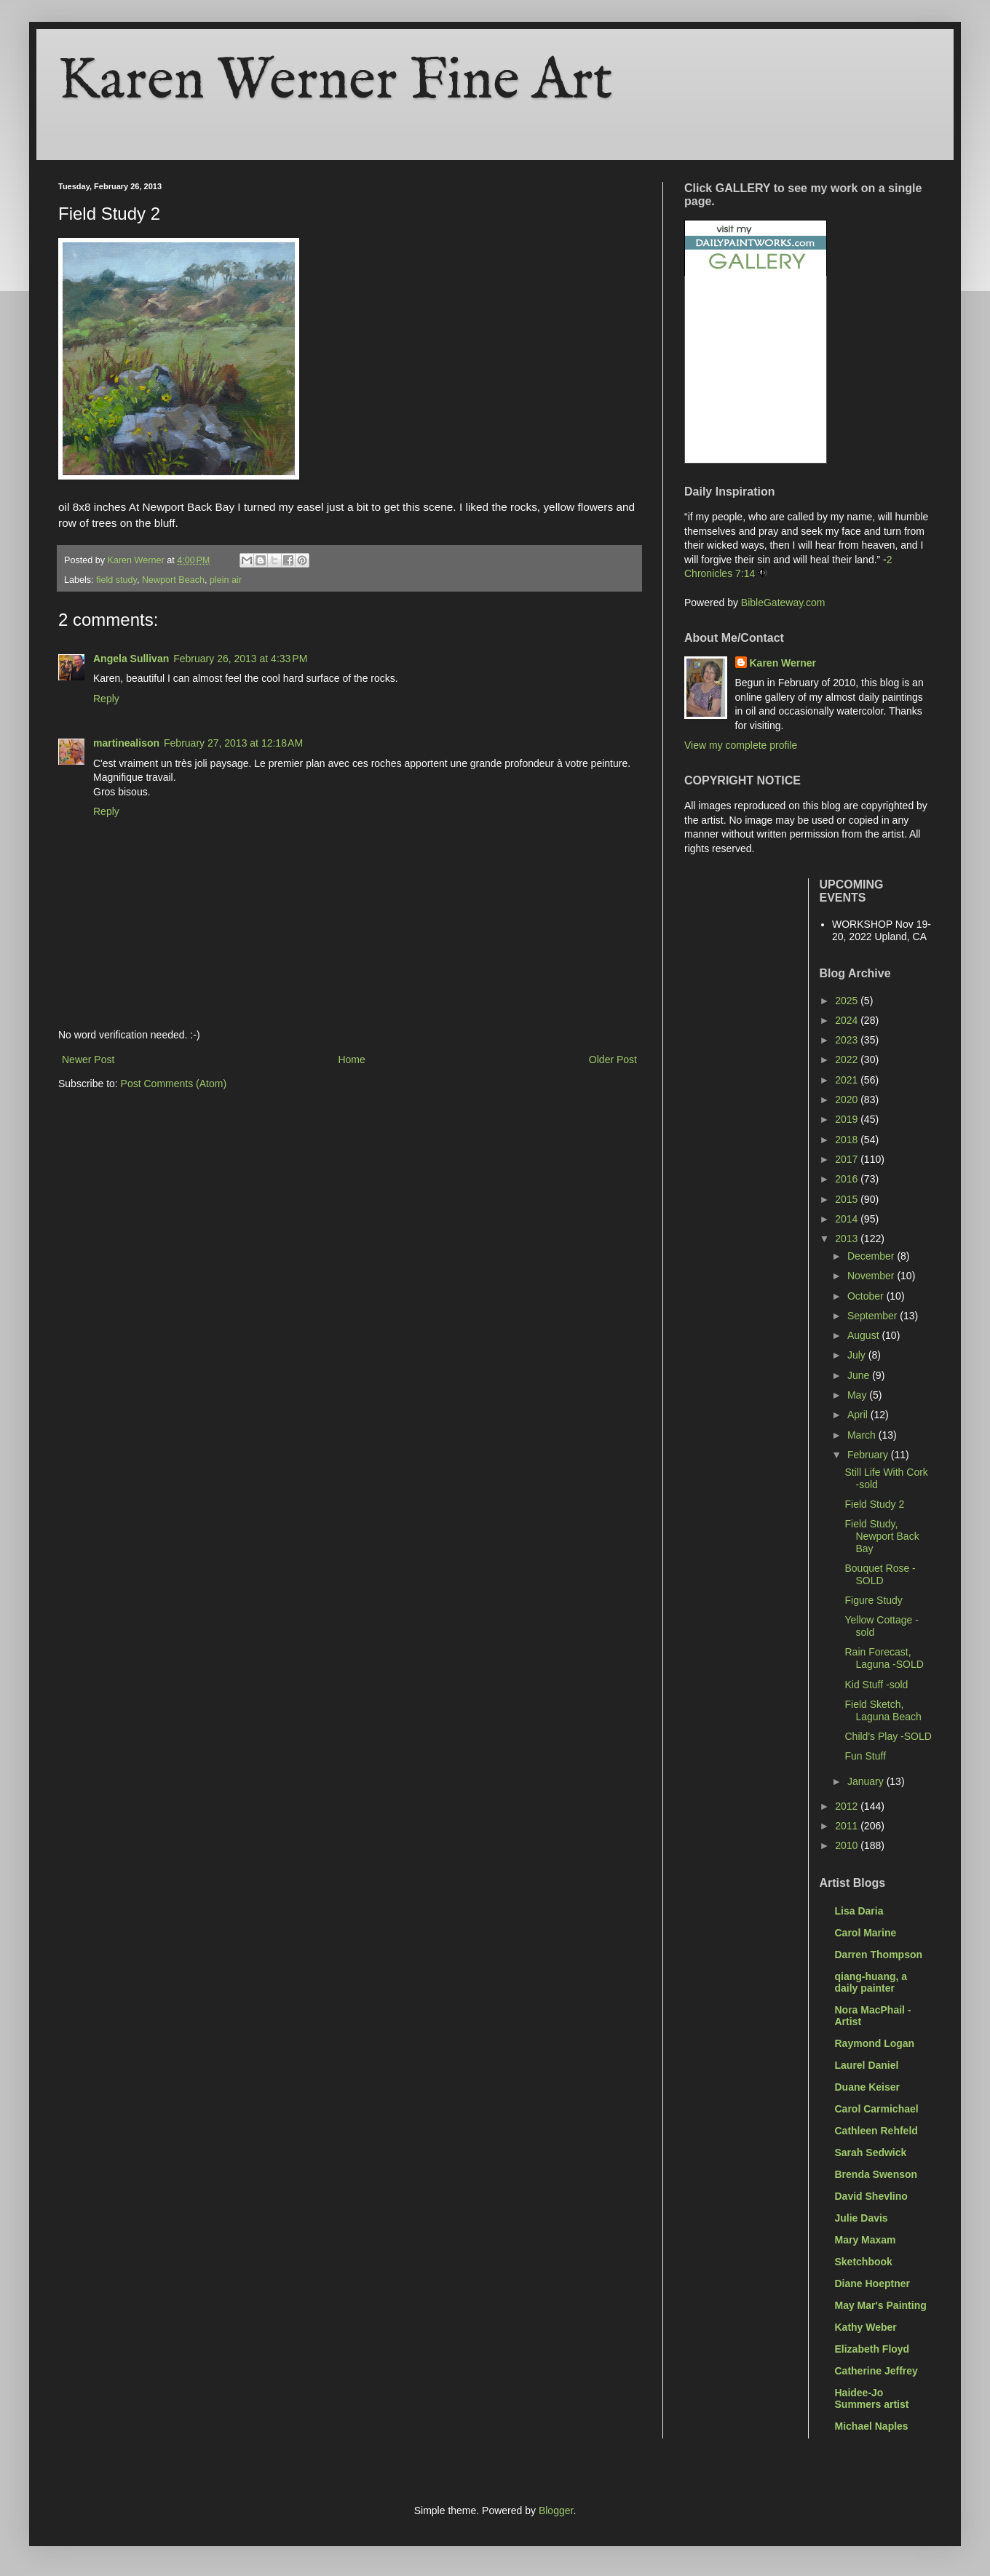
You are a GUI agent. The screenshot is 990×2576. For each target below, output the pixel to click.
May (858, 1395)
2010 (847, 1845)
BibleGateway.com (783, 602)
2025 (847, 1000)
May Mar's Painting (881, 2305)
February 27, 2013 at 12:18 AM (233, 743)
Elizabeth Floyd (872, 2349)
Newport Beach (173, 580)
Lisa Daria (859, 1911)
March (863, 1435)
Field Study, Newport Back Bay (881, 1536)
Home (351, 1059)
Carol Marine (866, 1933)
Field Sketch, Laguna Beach (882, 1710)
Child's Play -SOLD (887, 1736)
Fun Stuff (865, 1756)
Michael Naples (871, 2426)
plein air (226, 580)
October (867, 1296)
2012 (847, 1806)
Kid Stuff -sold (876, 1684)
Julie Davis (861, 2218)
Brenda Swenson (876, 2174)
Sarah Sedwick (871, 2152)
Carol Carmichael (877, 2109)
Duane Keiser (867, 2087)
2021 (847, 1080)
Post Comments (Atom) (173, 1083)
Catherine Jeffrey (876, 2371)
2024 (847, 1020)
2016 (847, 1179)
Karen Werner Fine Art (335, 82)
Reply (106, 698)
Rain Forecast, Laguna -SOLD (883, 1658)
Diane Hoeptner (872, 2283)
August (864, 1335)
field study (116, 580)
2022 (847, 1059)
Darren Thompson (879, 1954)
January (867, 1781)
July (857, 1355)
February (869, 1454)
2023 (847, 1040)
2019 (847, 1119)
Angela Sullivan (131, 658)
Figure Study (873, 1600)
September (873, 1315)
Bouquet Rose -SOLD (879, 1574)
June (859, 1375)
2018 (847, 1139)
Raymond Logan (875, 2043)
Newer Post (88, 1059)
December (872, 1256)
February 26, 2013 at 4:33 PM (240, 658)
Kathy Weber (866, 2327)
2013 (847, 1238)
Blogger (556, 2510)
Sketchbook (863, 2261)
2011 (847, 1826)
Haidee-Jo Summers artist (872, 2398)
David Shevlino (871, 2196)
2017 (847, 1159)
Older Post (613, 1059)
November (872, 1275)
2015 (847, 1199)
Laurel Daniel (867, 2065)
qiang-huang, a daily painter (871, 1982)
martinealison (126, 743)
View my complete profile (740, 745)
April (859, 1414)
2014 (847, 1219)
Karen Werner (783, 663)
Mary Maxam (865, 2240)
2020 (847, 1099)
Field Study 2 (874, 1504)
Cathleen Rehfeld (876, 2130)
